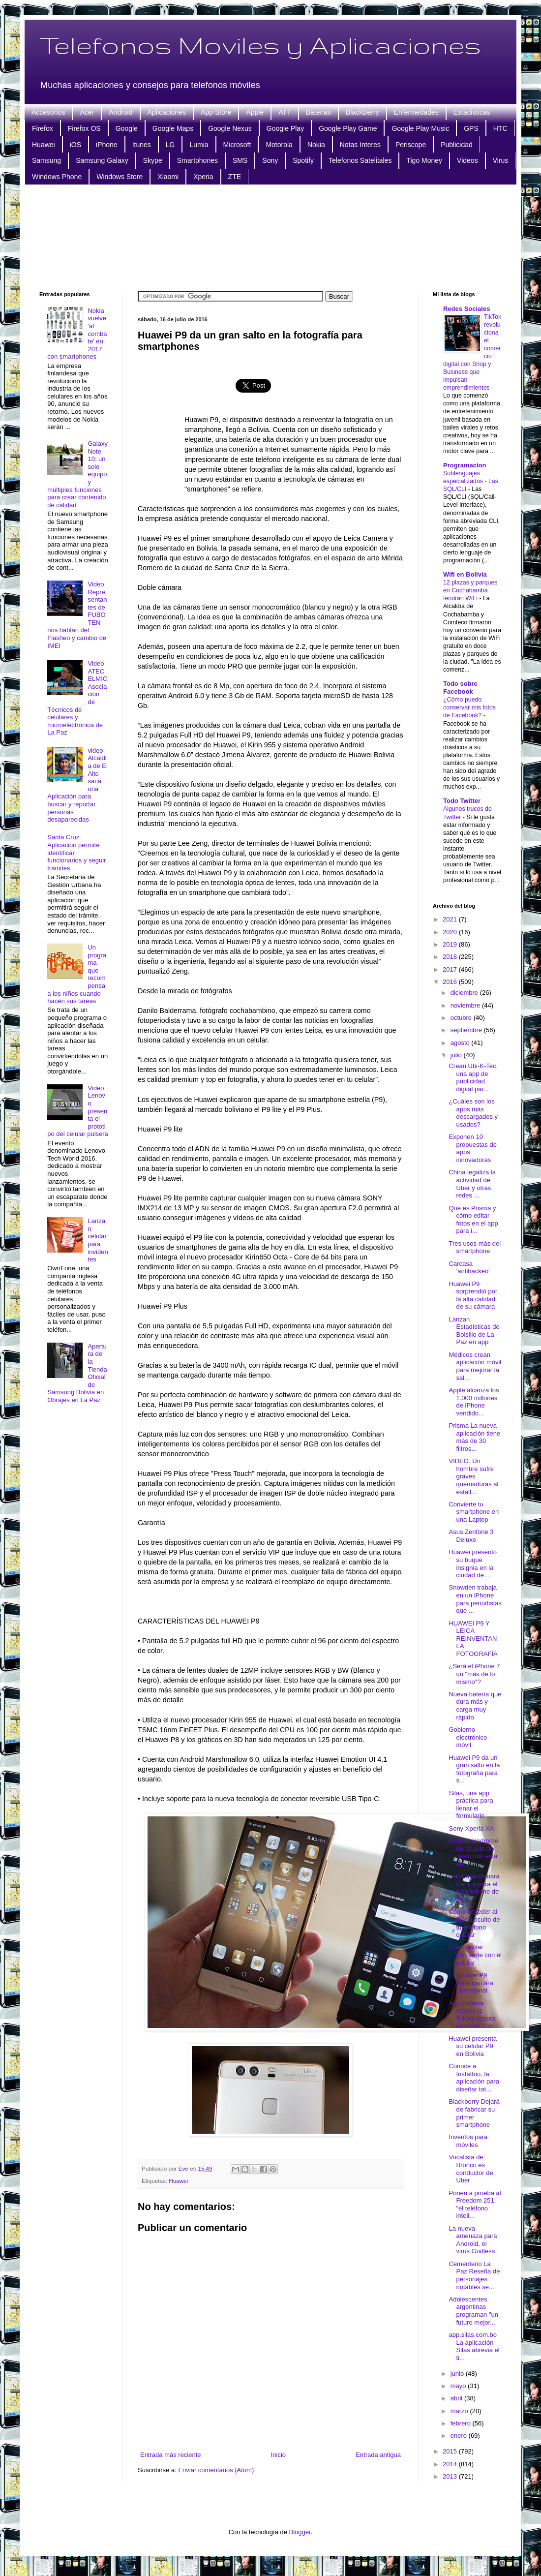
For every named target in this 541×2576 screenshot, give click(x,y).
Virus (501, 160)
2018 (451, 956)
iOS (75, 145)
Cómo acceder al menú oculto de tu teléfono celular (474, 1923)
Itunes (141, 145)
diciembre (465, 992)
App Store (216, 112)
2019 (451, 944)
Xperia (203, 177)
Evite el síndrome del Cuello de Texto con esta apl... (473, 1852)
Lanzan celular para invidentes (98, 1240)
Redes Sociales (466, 308)
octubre (462, 1017)
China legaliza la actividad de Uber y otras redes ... (472, 1183)
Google (127, 128)
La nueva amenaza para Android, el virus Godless (473, 2240)
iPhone (107, 145)
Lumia (198, 145)
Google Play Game (348, 128)
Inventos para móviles (468, 2140)
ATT (284, 112)
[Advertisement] (270, 237)
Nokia (316, 145)
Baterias (318, 112)
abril (457, 2398)
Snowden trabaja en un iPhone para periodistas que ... (475, 1599)
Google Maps (172, 128)
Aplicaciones (167, 112)
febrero (462, 2423)
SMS (240, 160)
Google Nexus (230, 128)
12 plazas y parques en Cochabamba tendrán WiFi (470, 590)
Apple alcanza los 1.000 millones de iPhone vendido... (474, 1401)
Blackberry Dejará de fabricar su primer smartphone (474, 2113)
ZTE (234, 177)
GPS (471, 128)
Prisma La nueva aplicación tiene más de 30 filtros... (474, 1437)
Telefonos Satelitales (360, 160)
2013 (451, 2476)
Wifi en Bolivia (465, 574)
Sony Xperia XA (471, 1828)
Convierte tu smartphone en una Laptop (474, 1512)
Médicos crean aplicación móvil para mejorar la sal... (475, 1366)
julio (457, 1055)
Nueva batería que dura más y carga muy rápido (475, 1705)
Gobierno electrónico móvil (468, 1737)
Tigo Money (424, 160)
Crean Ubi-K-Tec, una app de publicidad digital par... (473, 1077)
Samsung (46, 160)
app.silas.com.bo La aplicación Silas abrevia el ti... (474, 2346)
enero (460, 2435)
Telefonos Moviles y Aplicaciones (260, 45)
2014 (451, 2464)
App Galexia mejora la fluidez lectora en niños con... (473, 2014)
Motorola (279, 145)
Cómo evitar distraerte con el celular (475, 1954)
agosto (461, 1042)
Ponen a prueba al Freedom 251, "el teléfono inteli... (475, 2204)
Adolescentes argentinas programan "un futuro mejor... (473, 2311)
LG (170, 145)
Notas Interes (360, 145)
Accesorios (48, 112)
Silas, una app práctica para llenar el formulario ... (471, 1804)
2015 (451, 2451)
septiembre (467, 1030)
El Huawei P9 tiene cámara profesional (471, 1982)
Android (120, 112)
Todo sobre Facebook (460, 687)
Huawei (43, 145)
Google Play (285, 128)
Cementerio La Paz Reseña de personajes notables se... (474, 2275)
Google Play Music (420, 128)
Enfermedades (416, 112)
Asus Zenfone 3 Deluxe (471, 1535)
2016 (451, 981)
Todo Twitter (462, 800)
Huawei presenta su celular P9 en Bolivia (473, 2046)
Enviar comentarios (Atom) (216, 2470)
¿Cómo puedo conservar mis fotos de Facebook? (469, 707)
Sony (270, 160)
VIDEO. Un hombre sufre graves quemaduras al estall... (473, 1476)
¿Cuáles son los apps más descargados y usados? (473, 1113)
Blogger (300, 2532)
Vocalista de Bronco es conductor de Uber (471, 2168)
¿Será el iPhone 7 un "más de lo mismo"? (474, 1673)
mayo (459, 2386)
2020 (451, 932)
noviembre (466, 1005)
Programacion (464, 465)
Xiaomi (168, 177)
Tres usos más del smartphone (475, 1247)
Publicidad (457, 145)
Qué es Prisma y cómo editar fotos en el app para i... (473, 1219)
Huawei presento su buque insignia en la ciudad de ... (473, 1563)
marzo (460, 2411)
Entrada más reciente (170, 2454)
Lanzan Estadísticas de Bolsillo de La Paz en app (474, 1331)
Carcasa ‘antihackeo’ (469, 1267)
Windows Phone (57, 177)
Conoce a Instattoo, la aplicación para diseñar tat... (474, 2077)
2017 (451, 969)
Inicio (278, 2454)
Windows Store (119, 177)
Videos (467, 160)
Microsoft (237, 145)
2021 (451, 919)
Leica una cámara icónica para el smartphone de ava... (474, 1887)
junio (458, 2373)
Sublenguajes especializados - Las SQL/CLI (470, 481)
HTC (500, 128)
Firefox (42, 128)
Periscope (410, 145)
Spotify (303, 160)
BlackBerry (362, 112)
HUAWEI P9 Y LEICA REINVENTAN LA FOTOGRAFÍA (473, 1638)
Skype (152, 160)
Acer (87, 112)
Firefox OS (84, 128)
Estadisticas (471, 112)
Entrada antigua (378, 2454)
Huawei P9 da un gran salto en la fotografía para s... (474, 1769)
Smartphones (197, 160)
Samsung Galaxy (102, 160)
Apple (255, 112)
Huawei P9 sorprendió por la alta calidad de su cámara (473, 1295)
